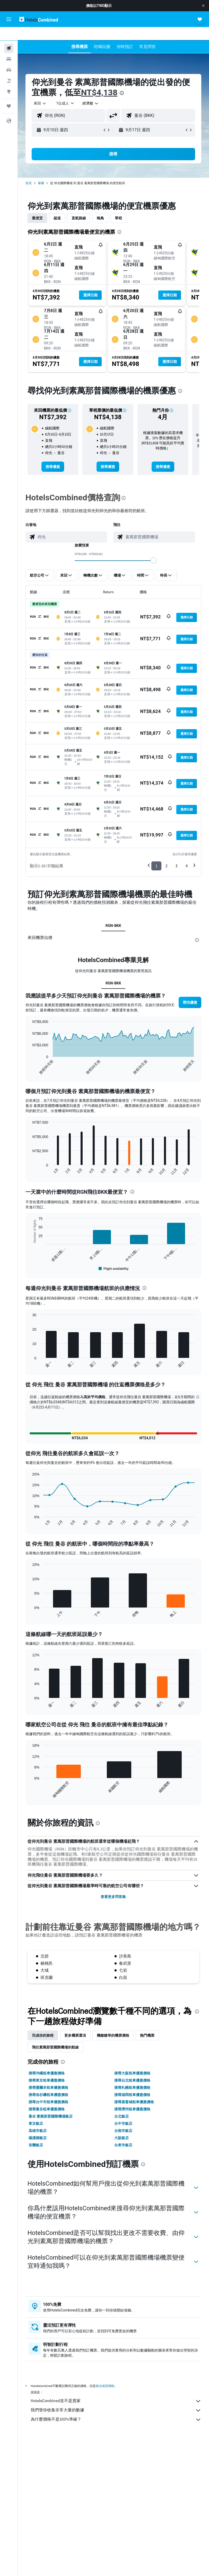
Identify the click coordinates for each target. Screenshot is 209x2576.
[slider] (154, 560)
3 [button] (176, 865)
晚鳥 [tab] (100, 218)
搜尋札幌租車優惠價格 (133, 2087)
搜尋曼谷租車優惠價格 (47, 2109)
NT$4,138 (99, 92)
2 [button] (166, 865)
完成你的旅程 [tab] (43, 2035)
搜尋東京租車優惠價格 (47, 2080)
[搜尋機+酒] (8, 67)
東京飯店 (36, 2123)
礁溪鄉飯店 (38, 2138)
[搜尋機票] (8, 35)
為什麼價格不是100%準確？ (116, 2420)
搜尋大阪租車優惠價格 (133, 2073)
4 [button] (187, 865)
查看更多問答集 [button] (113, 1897)
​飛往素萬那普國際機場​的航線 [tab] (55, 2047)
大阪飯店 (122, 2138)
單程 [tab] (118, 218)
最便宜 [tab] (37, 218)
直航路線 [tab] (79, 218)
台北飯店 (122, 2116)
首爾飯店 (36, 2145)
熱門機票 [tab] (147, 2035)
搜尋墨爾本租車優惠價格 (48, 2087)
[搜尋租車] (8, 56)
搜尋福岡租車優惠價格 (133, 2095)
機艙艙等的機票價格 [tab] (113, 2035)
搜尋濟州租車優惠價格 (133, 2109)
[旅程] (8, 93)
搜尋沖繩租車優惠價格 (47, 2073)
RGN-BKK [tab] (113, 926)
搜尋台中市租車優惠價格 (48, 2102)
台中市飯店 (124, 2123)
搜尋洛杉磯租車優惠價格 (48, 2095)
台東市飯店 (124, 2145)
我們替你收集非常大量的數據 (116, 2410)
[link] (53, 467)
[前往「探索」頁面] (8, 78)
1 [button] (156, 865)
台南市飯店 (124, 2131)
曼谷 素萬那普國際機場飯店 (51, 2116)
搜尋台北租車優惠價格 (133, 2080)
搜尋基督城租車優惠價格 (134, 2102)
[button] (203, 5)
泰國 (41, 183)
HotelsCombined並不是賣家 (116, 2401)
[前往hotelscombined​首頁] (39, 19)
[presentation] (122, 93)
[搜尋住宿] (8, 46)
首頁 (28, 183)
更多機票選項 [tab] (75, 2035)
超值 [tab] (57, 218)
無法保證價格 (105, 2386)
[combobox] (90, 103)
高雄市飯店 (38, 2131)
